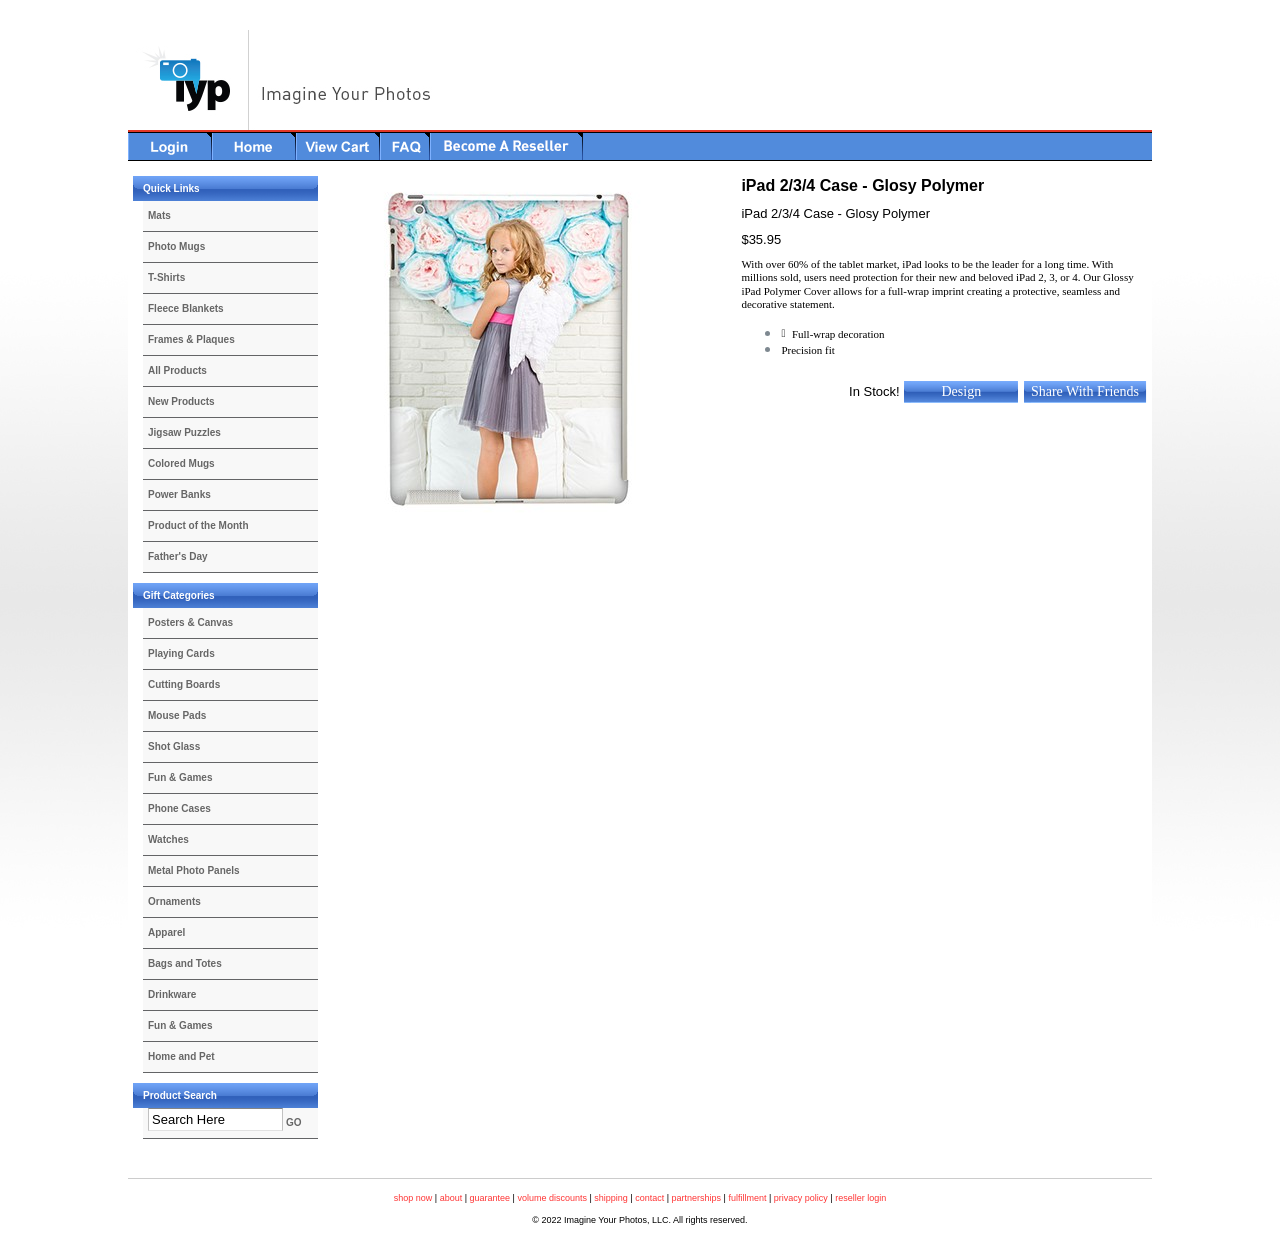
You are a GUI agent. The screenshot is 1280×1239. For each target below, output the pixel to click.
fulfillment (747, 1198)
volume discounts (552, 1198)
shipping (611, 1198)
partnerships (697, 1198)
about (451, 1198)
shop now (413, 1198)
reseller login (860, 1198)
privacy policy (801, 1198)
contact (649, 1198)
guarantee (490, 1198)
